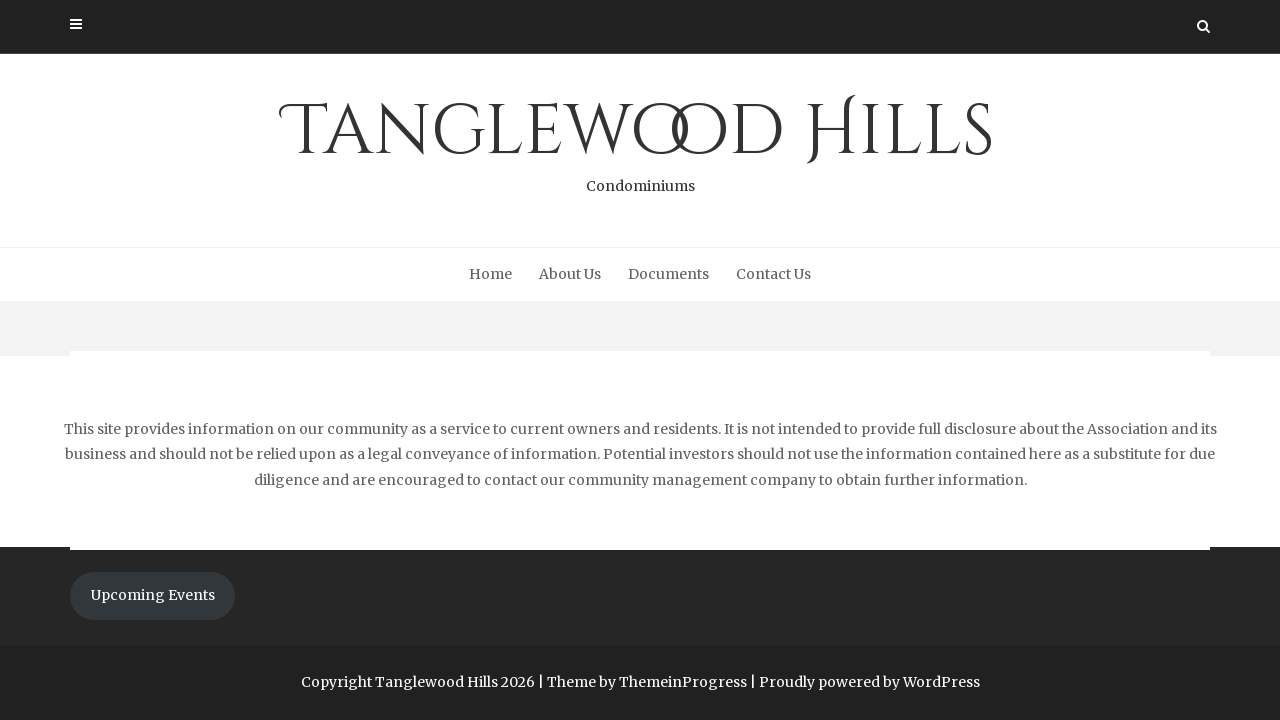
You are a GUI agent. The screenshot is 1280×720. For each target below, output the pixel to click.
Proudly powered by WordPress (869, 682)
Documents (668, 274)
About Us (570, 274)
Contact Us (773, 274)
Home (490, 274)
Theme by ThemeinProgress (647, 682)
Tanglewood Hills (640, 141)
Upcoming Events (153, 595)
